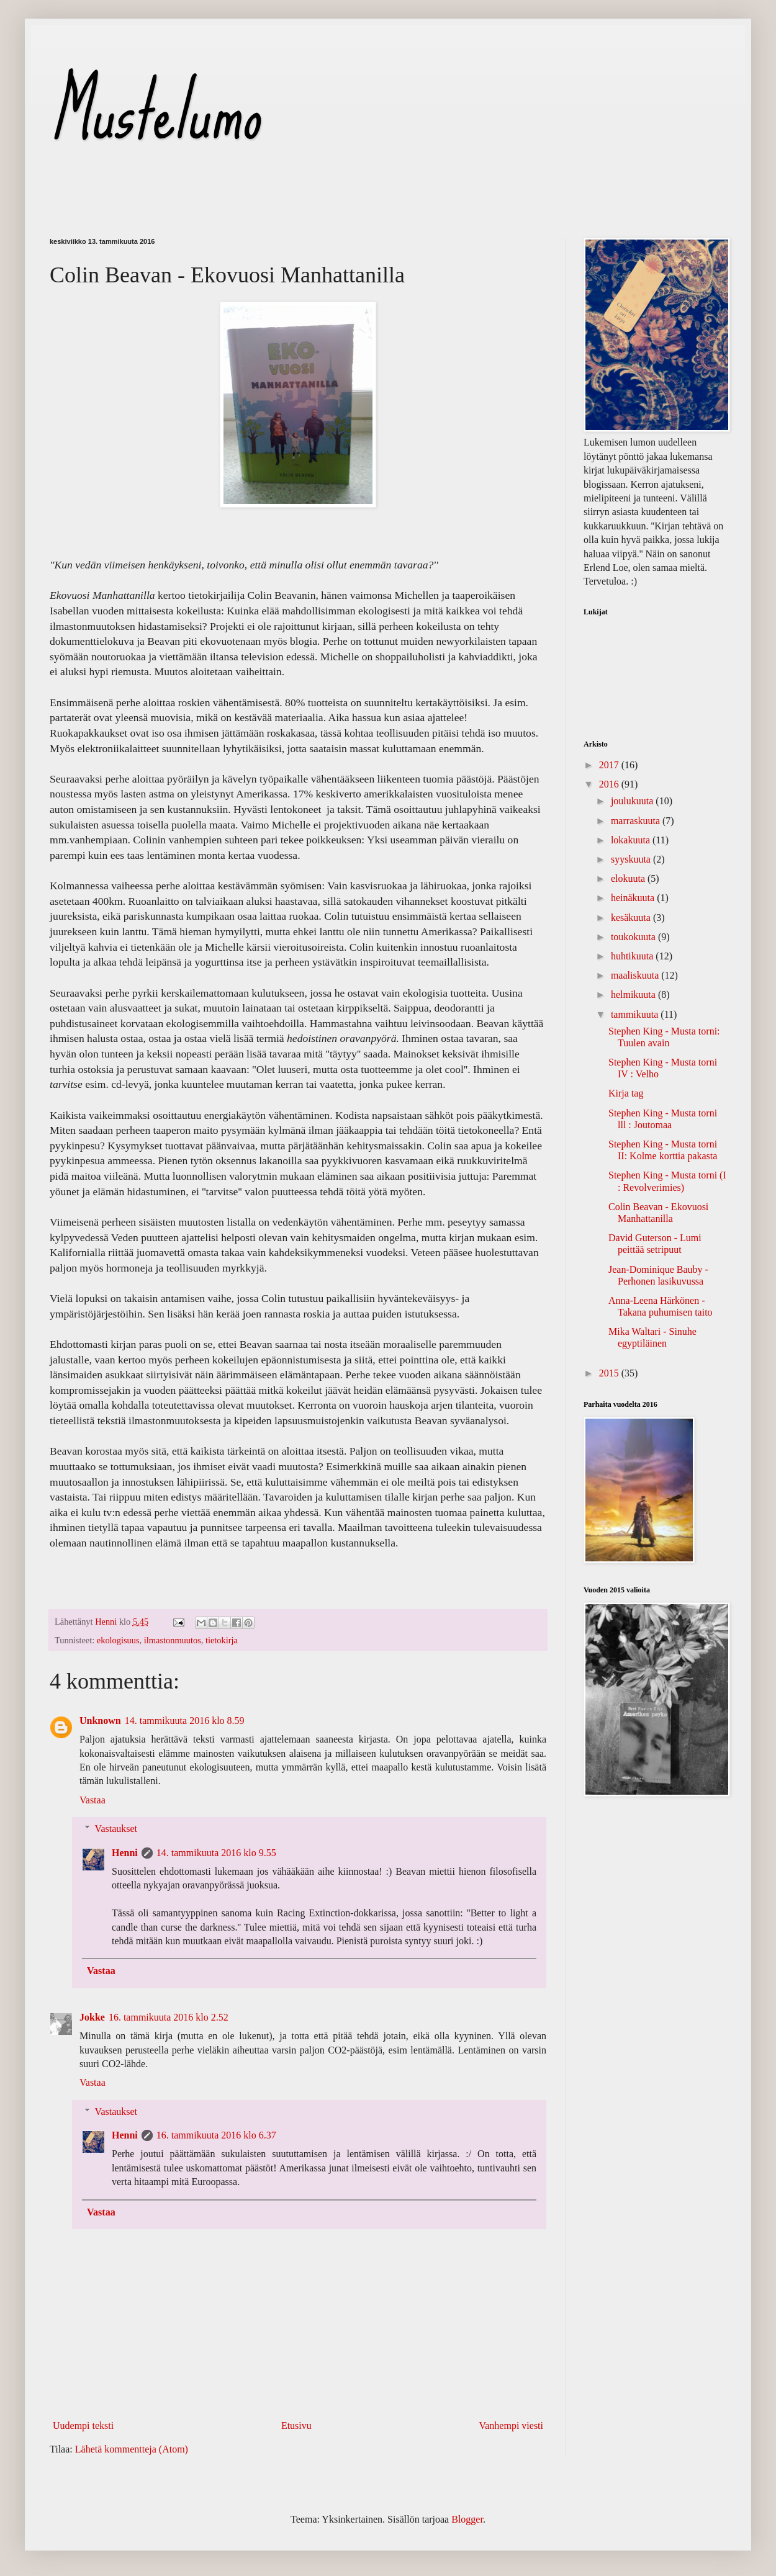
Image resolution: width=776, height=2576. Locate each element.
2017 (610, 765)
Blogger (467, 2519)
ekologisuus (118, 1640)
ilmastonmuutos (172, 1640)
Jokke (92, 2017)
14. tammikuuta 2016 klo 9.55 (216, 1852)
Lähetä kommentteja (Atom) (131, 2449)
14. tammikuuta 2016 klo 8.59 (185, 1720)
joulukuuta (633, 801)
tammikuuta (636, 1014)
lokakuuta (631, 840)
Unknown (100, 1720)
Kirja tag (625, 1093)
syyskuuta (632, 859)
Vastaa (92, 1800)
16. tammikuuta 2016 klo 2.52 (168, 2017)
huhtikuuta (633, 956)
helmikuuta (634, 994)
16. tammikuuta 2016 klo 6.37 (216, 2135)
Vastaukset (116, 1828)
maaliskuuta (636, 975)
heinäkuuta (634, 897)
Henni (125, 1852)
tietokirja (221, 1640)
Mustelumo (154, 111)
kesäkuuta (632, 917)
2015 (610, 1373)
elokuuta (629, 878)
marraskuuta (636, 820)
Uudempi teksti (83, 2425)
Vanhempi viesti (511, 2425)
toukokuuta (634, 936)
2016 (610, 784)
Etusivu (296, 2425)
